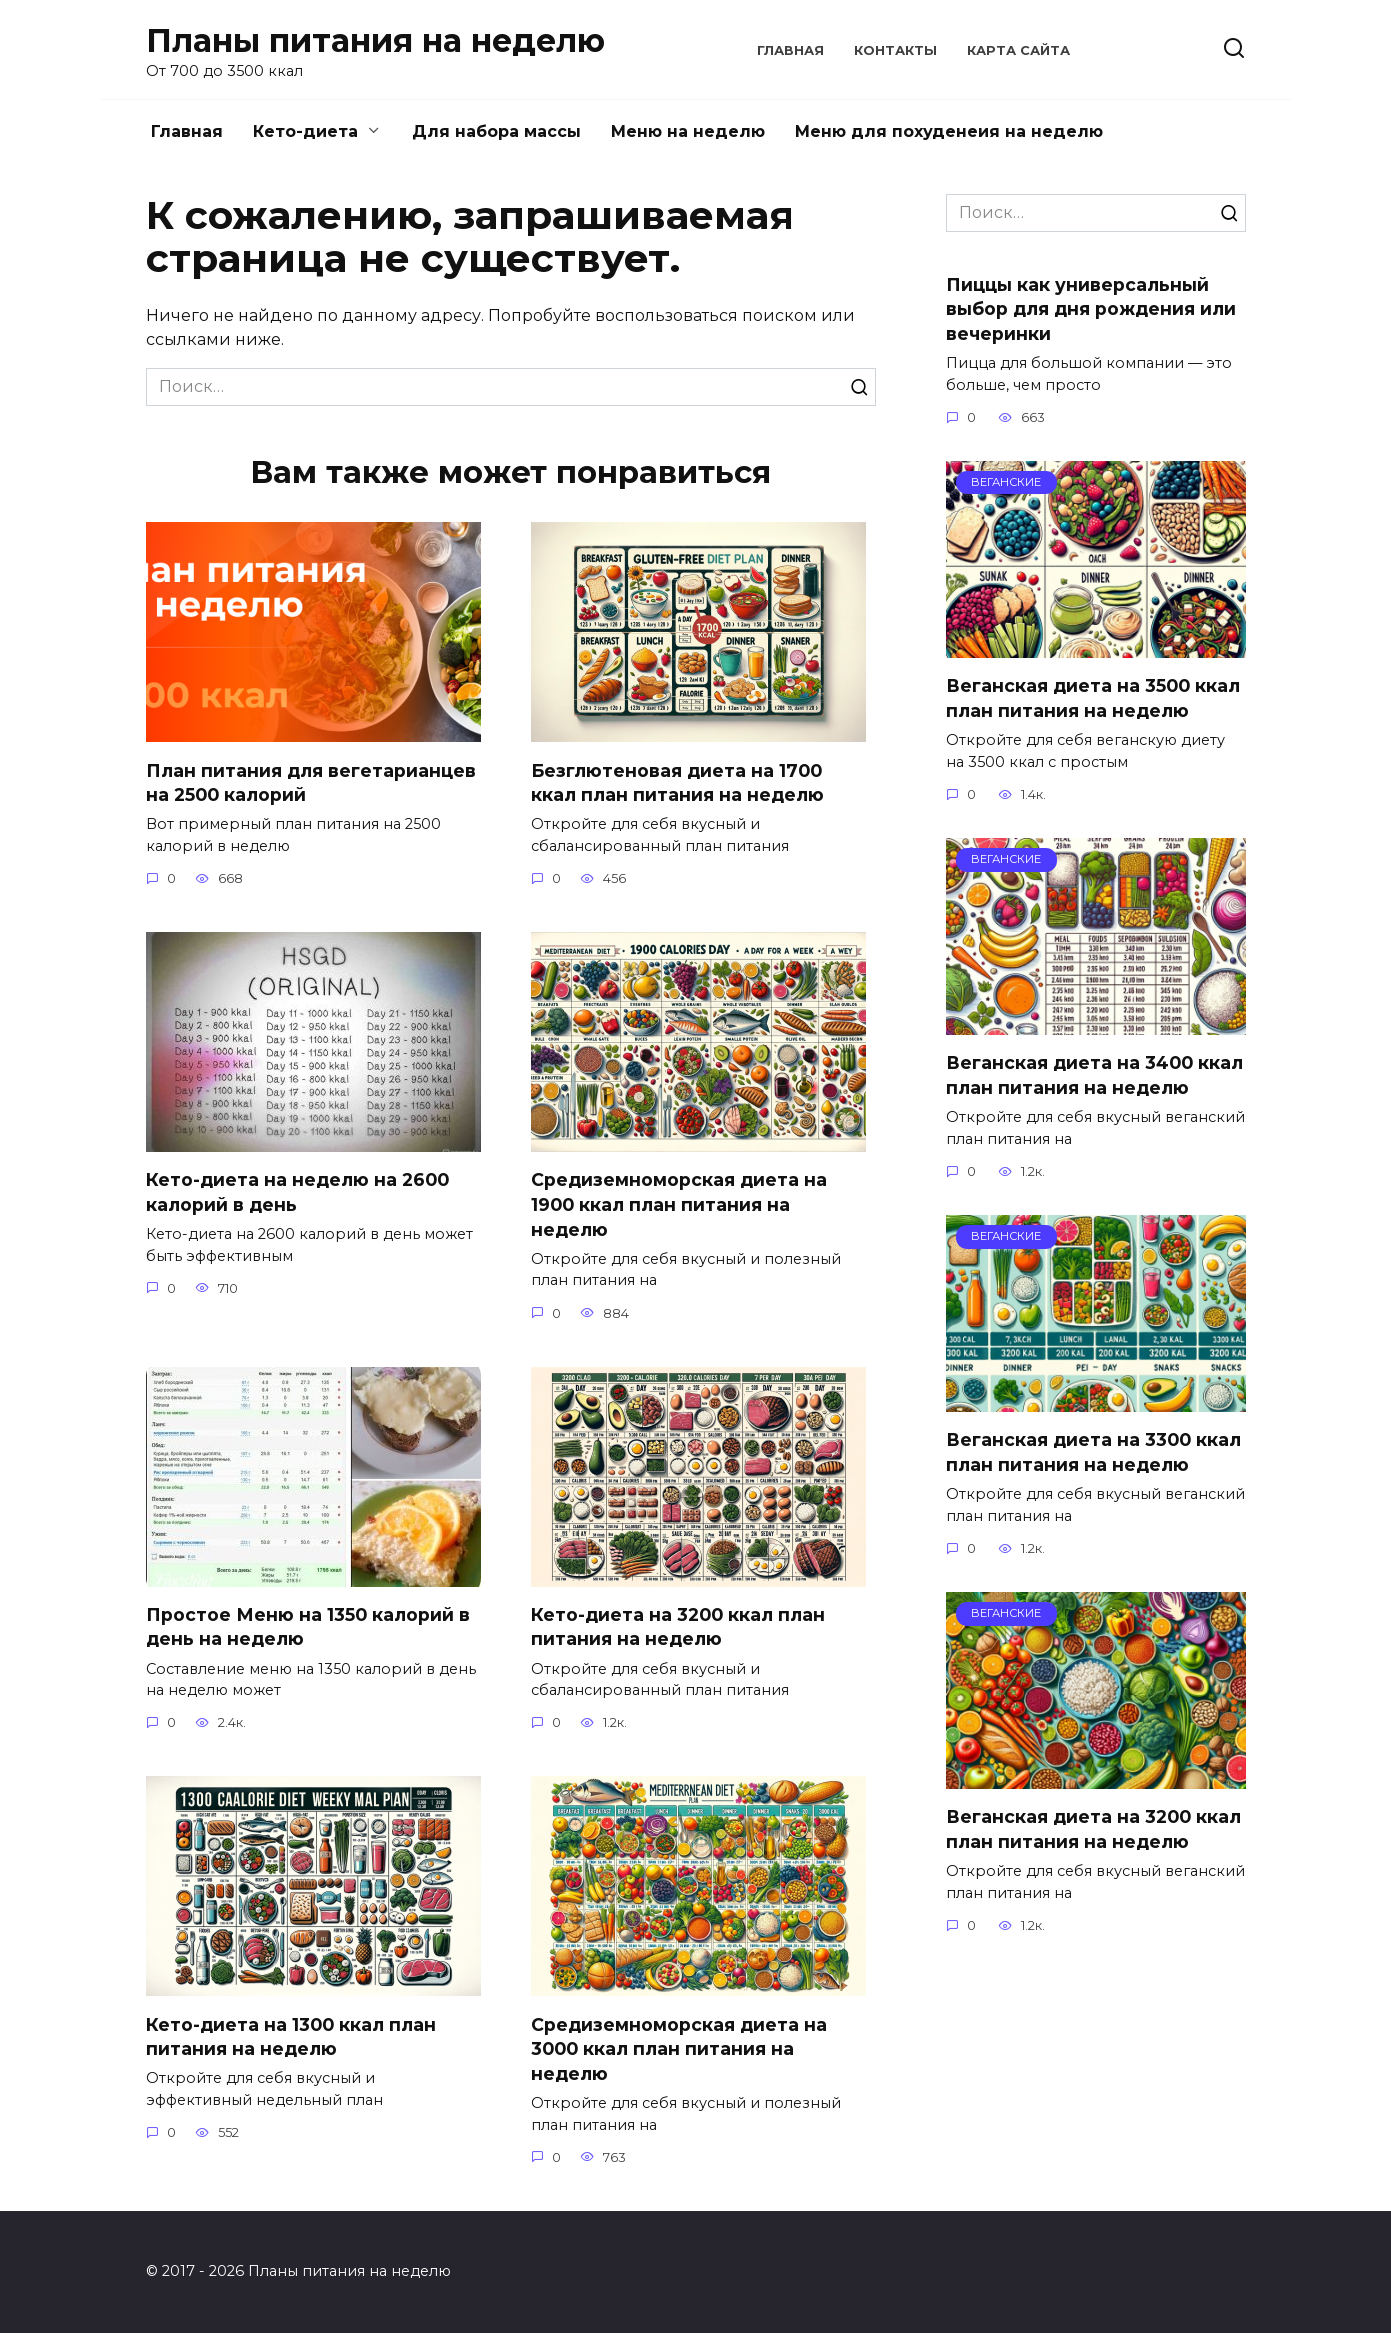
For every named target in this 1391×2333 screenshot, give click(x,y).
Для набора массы (496, 131)
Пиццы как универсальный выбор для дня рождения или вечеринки (1091, 308)
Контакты (895, 50)
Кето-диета (305, 131)
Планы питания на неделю (375, 40)
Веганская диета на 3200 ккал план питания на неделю (1093, 1829)
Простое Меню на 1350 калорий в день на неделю (308, 1627)
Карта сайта (1018, 50)
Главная (790, 50)
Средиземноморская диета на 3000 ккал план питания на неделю (679, 2049)
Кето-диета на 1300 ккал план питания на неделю (291, 2037)
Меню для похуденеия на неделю (949, 131)
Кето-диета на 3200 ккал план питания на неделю (678, 1627)
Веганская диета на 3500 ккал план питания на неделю (1093, 698)
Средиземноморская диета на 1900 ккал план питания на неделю (679, 1204)
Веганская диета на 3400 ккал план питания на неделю (1094, 1075)
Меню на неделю (688, 131)
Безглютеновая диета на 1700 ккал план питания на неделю (677, 782)
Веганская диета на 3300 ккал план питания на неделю (1093, 1452)
